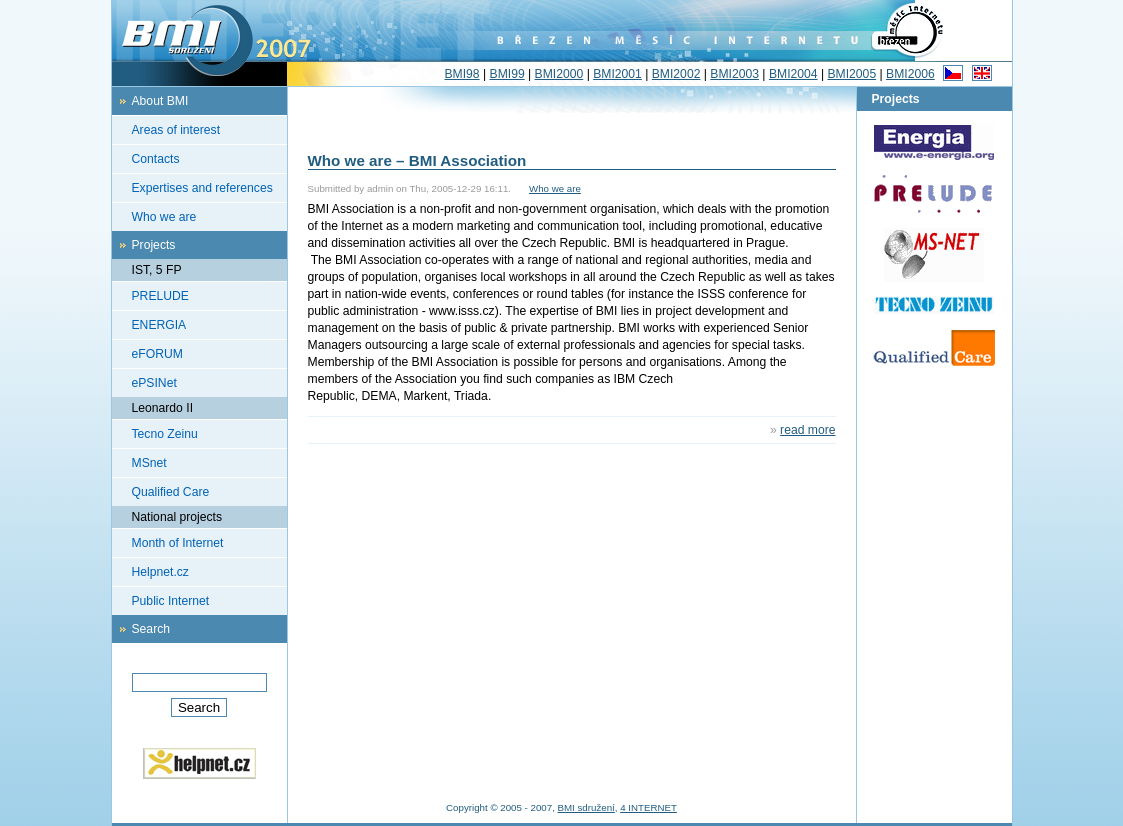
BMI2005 (851, 74)
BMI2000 (559, 74)
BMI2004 (793, 74)
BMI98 (461, 74)
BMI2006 (910, 74)
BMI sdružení (586, 807)
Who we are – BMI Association (417, 160)
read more (807, 430)
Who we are (164, 217)
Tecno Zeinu (165, 434)
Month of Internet (178, 543)
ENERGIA (159, 325)
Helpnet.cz (160, 572)
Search (151, 629)
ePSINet (154, 383)
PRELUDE (160, 296)
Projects (154, 245)
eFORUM (157, 354)
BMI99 (507, 74)
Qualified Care (171, 492)
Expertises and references (202, 188)
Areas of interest (176, 130)
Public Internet (171, 601)
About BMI (160, 101)
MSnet (149, 463)
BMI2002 (676, 74)
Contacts (156, 159)
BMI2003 (734, 74)
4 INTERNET (648, 807)
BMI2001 (617, 74)
